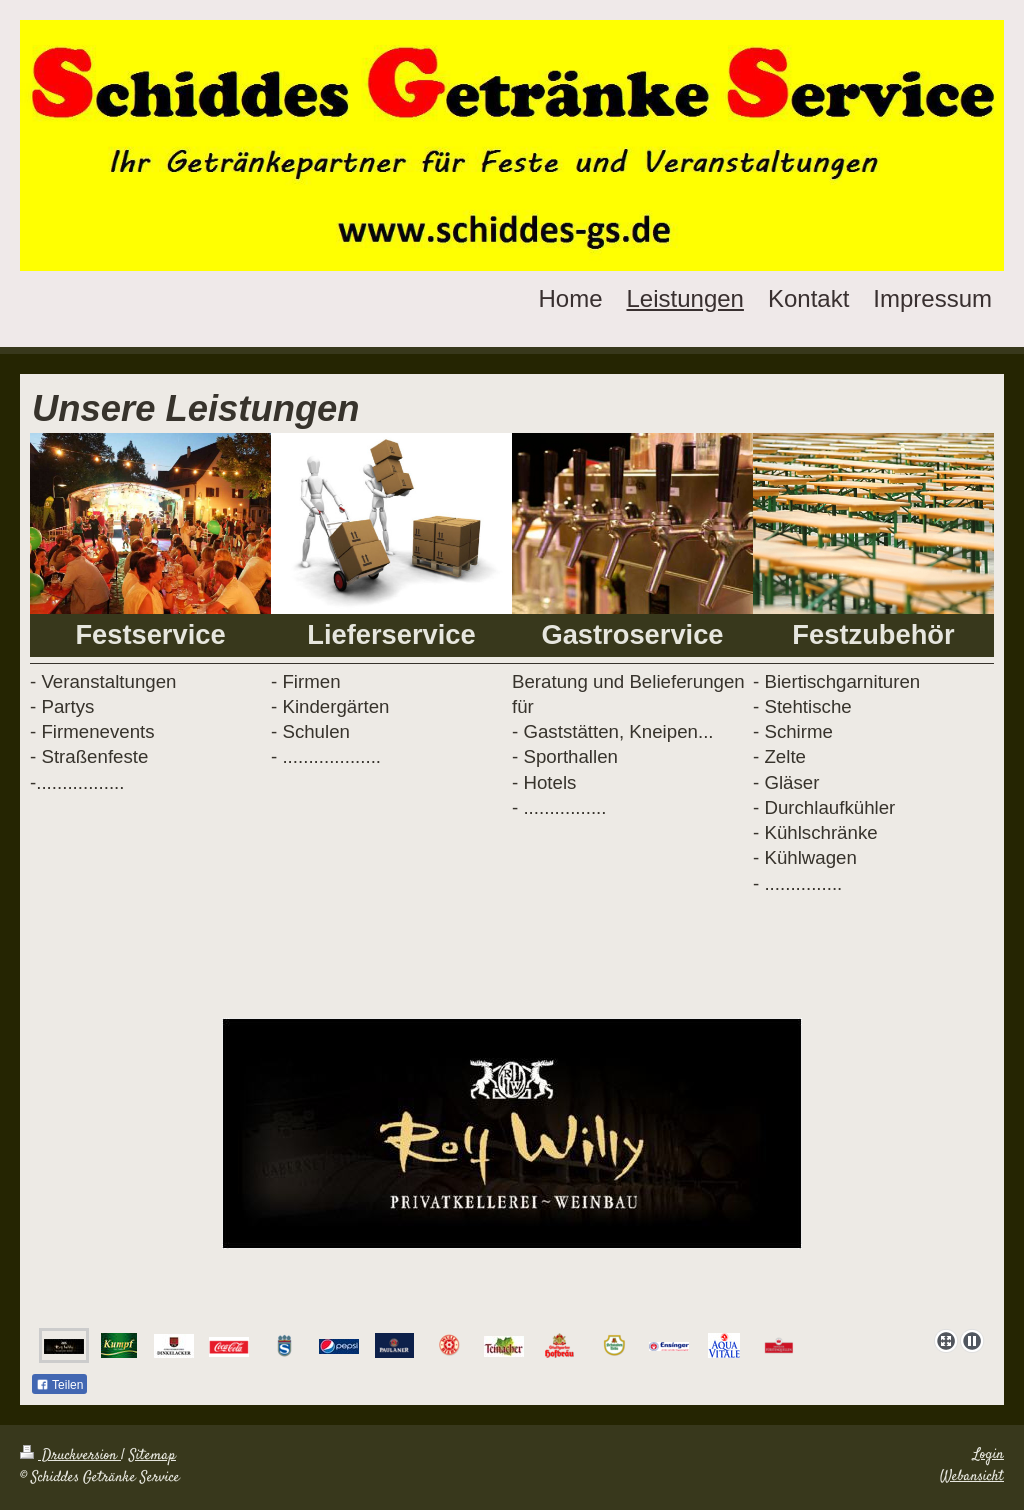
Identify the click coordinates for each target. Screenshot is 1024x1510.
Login (988, 1455)
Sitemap (152, 1456)
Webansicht (972, 1477)
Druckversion (70, 1456)
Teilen (59, 1385)
